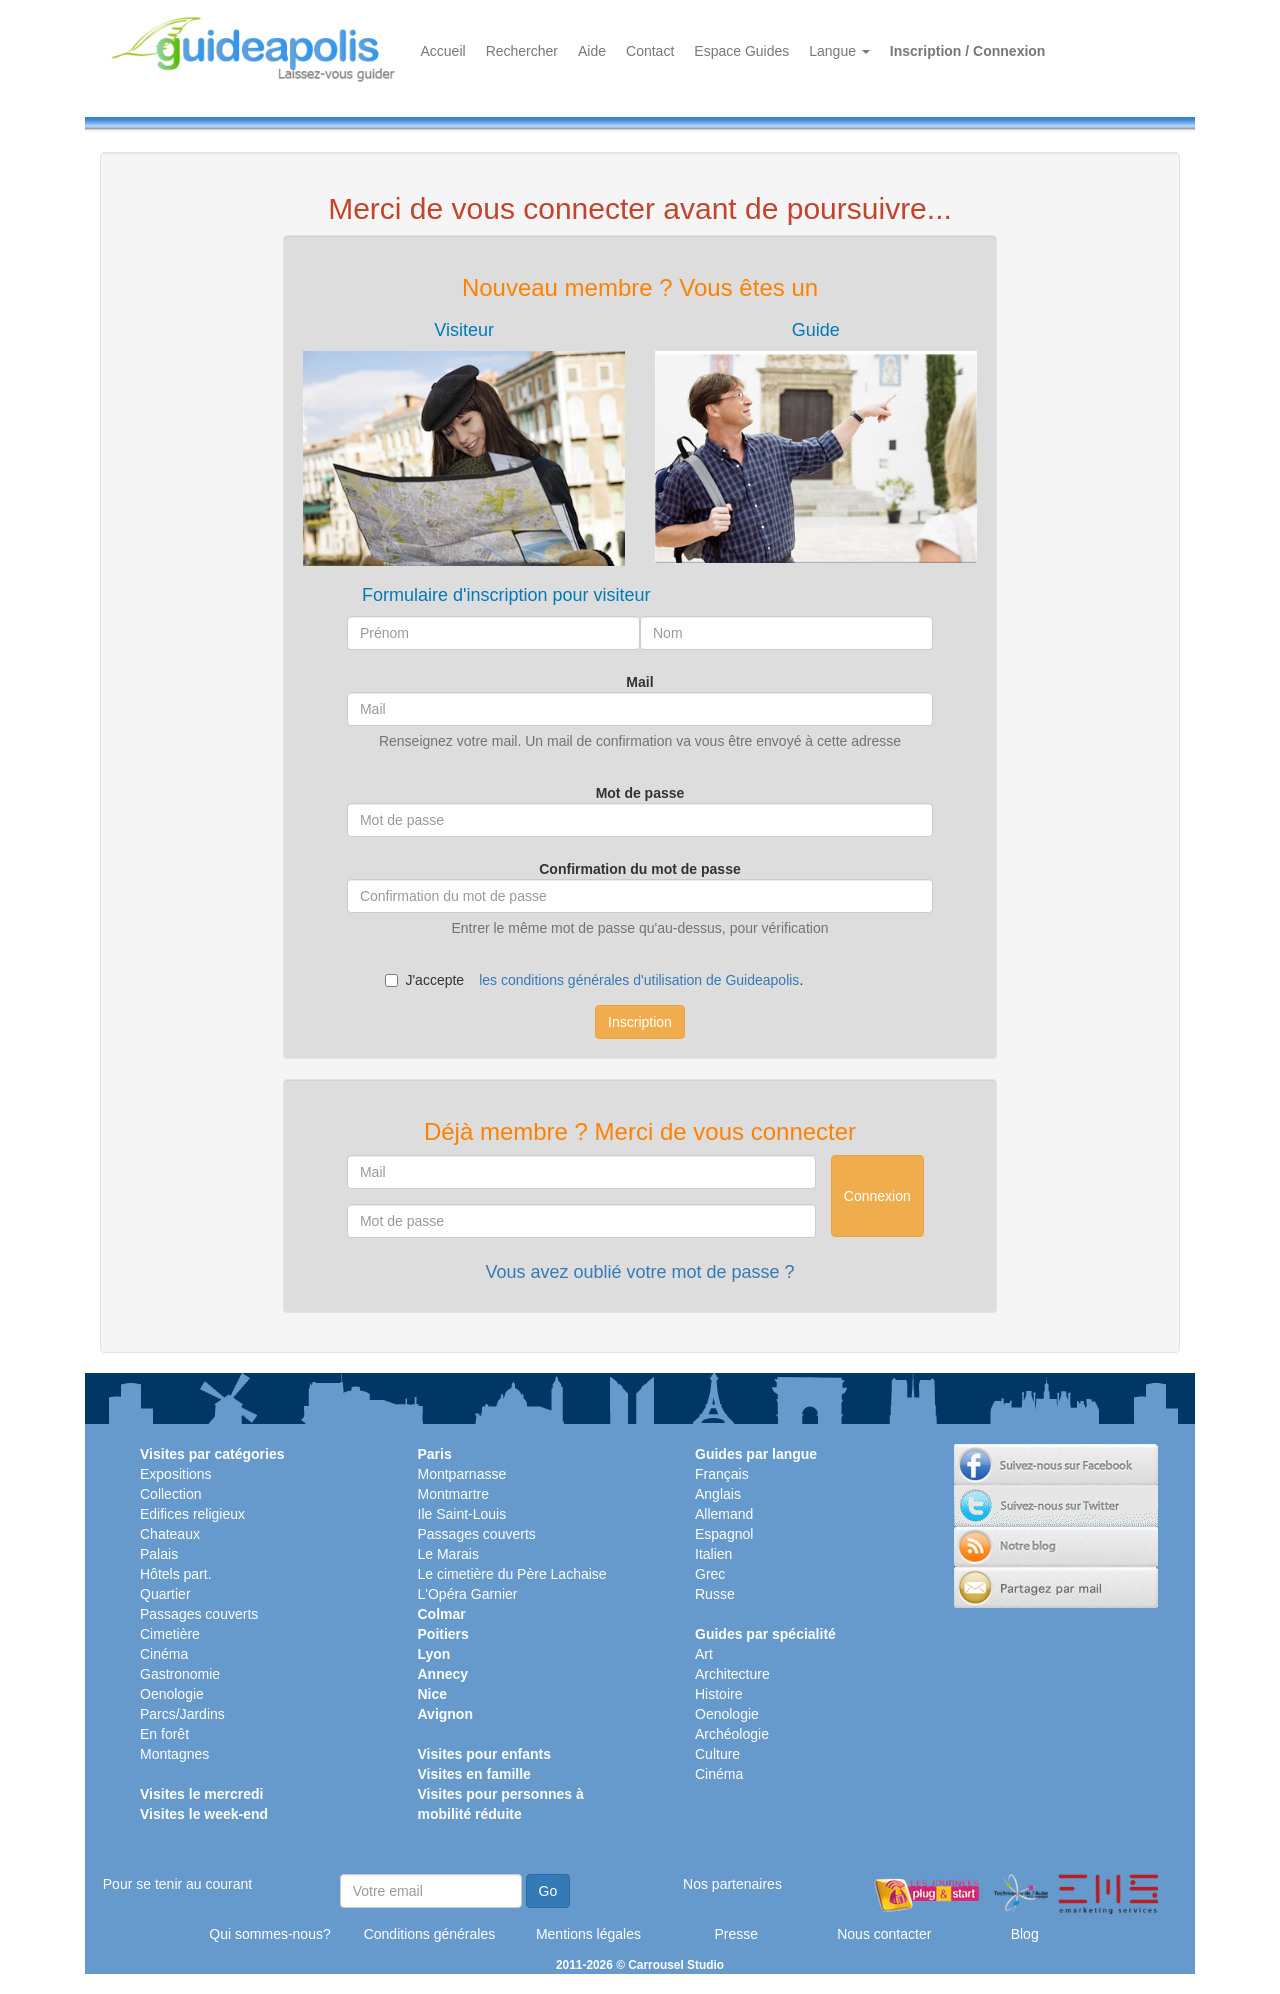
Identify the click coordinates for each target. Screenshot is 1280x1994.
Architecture (732, 1674)
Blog (1025, 1934)
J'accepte (424, 980)
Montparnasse (462, 1474)
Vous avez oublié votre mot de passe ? (639, 1272)
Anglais (718, 1494)
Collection (170, 1494)
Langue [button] (839, 51)
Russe (715, 1594)
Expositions (176, 1474)
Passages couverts (199, 1614)
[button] (464, 443)
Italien (713, 1554)
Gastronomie (180, 1674)
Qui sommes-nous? (269, 1934)
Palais (159, 1554)
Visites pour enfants (485, 1754)
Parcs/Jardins (182, 1714)
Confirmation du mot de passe (639, 869)
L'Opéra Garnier (468, 1594)
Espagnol (724, 1534)
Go (548, 1891)
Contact (650, 51)
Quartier (165, 1594)
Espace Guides (741, 51)
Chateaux (170, 1534)
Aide (592, 51)
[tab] (464, 443)
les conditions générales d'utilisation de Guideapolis (639, 980)
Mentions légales (588, 1934)
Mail (639, 682)
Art (704, 1654)
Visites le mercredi (201, 1794)
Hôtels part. (176, 1574)
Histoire (718, 1694)
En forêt (164, 1734)
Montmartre (454, 1494)
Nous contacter (884, 1934)
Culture (717, 1754)
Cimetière (170, 1634)
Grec (710, 1574)
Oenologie (172, 1694)
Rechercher (522, 51)
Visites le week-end (204, 1814)
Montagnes (174, 1754)
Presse (736, 1934)
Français (722, 1474)
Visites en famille (474, 1774)
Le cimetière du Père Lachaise (512, 1574)
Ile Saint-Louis (462, 1514)
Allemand (724, 1514)
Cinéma (164, 1654)
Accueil (443, 51)
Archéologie (732, 1734)
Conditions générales (430, 1934)
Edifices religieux (192, 1514)
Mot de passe (640, 793)
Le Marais (448, 1554)
